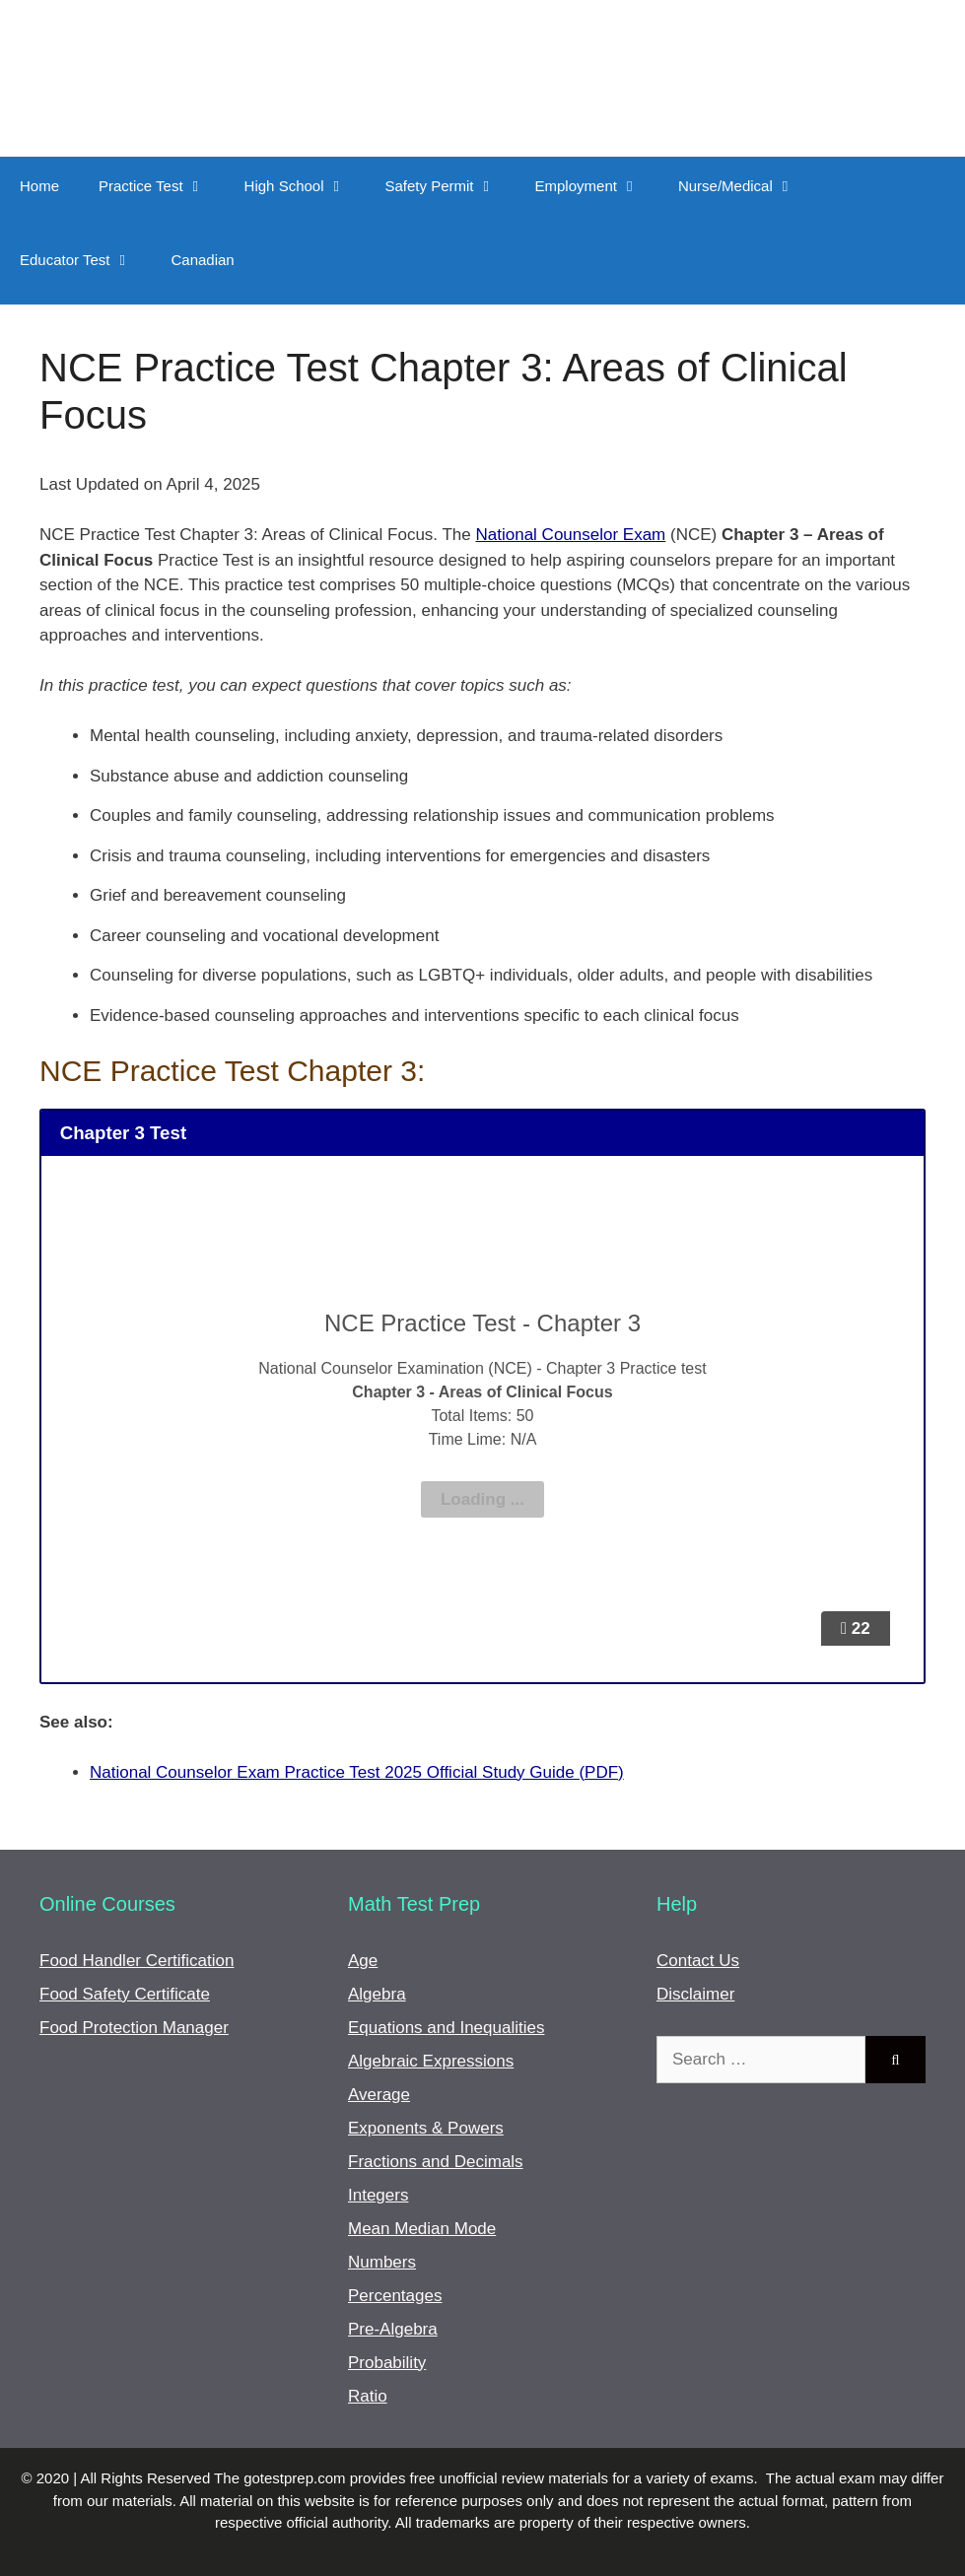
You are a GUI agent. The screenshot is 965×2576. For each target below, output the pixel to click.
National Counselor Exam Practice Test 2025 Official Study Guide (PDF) (357, 1772)
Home (39, 185)
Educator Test (85, 260)
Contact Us (697, 1960)
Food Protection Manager (134, 2027)
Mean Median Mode (422, 2228)
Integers (378, 2195)
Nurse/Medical (746, 186)
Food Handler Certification (136, 1960)
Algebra (377, 1994)
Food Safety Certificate (124, 1994)
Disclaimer (695, 1994)
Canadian (202, 259)
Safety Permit (450, 186)
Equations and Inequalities (446, 2027)
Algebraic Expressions (431, 2061)
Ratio (367, 2396)
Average (379, 2094)
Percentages (395, 2295)
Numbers (382, 2262)
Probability (387, 2362)
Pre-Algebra (393, 2329)
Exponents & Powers (426, 2128)
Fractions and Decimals (435, 2161)
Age (363, 1960)
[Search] (895, 2059)
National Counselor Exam (571, 534)
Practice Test (162, 186)
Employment (596, 186)
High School (305, 186)
